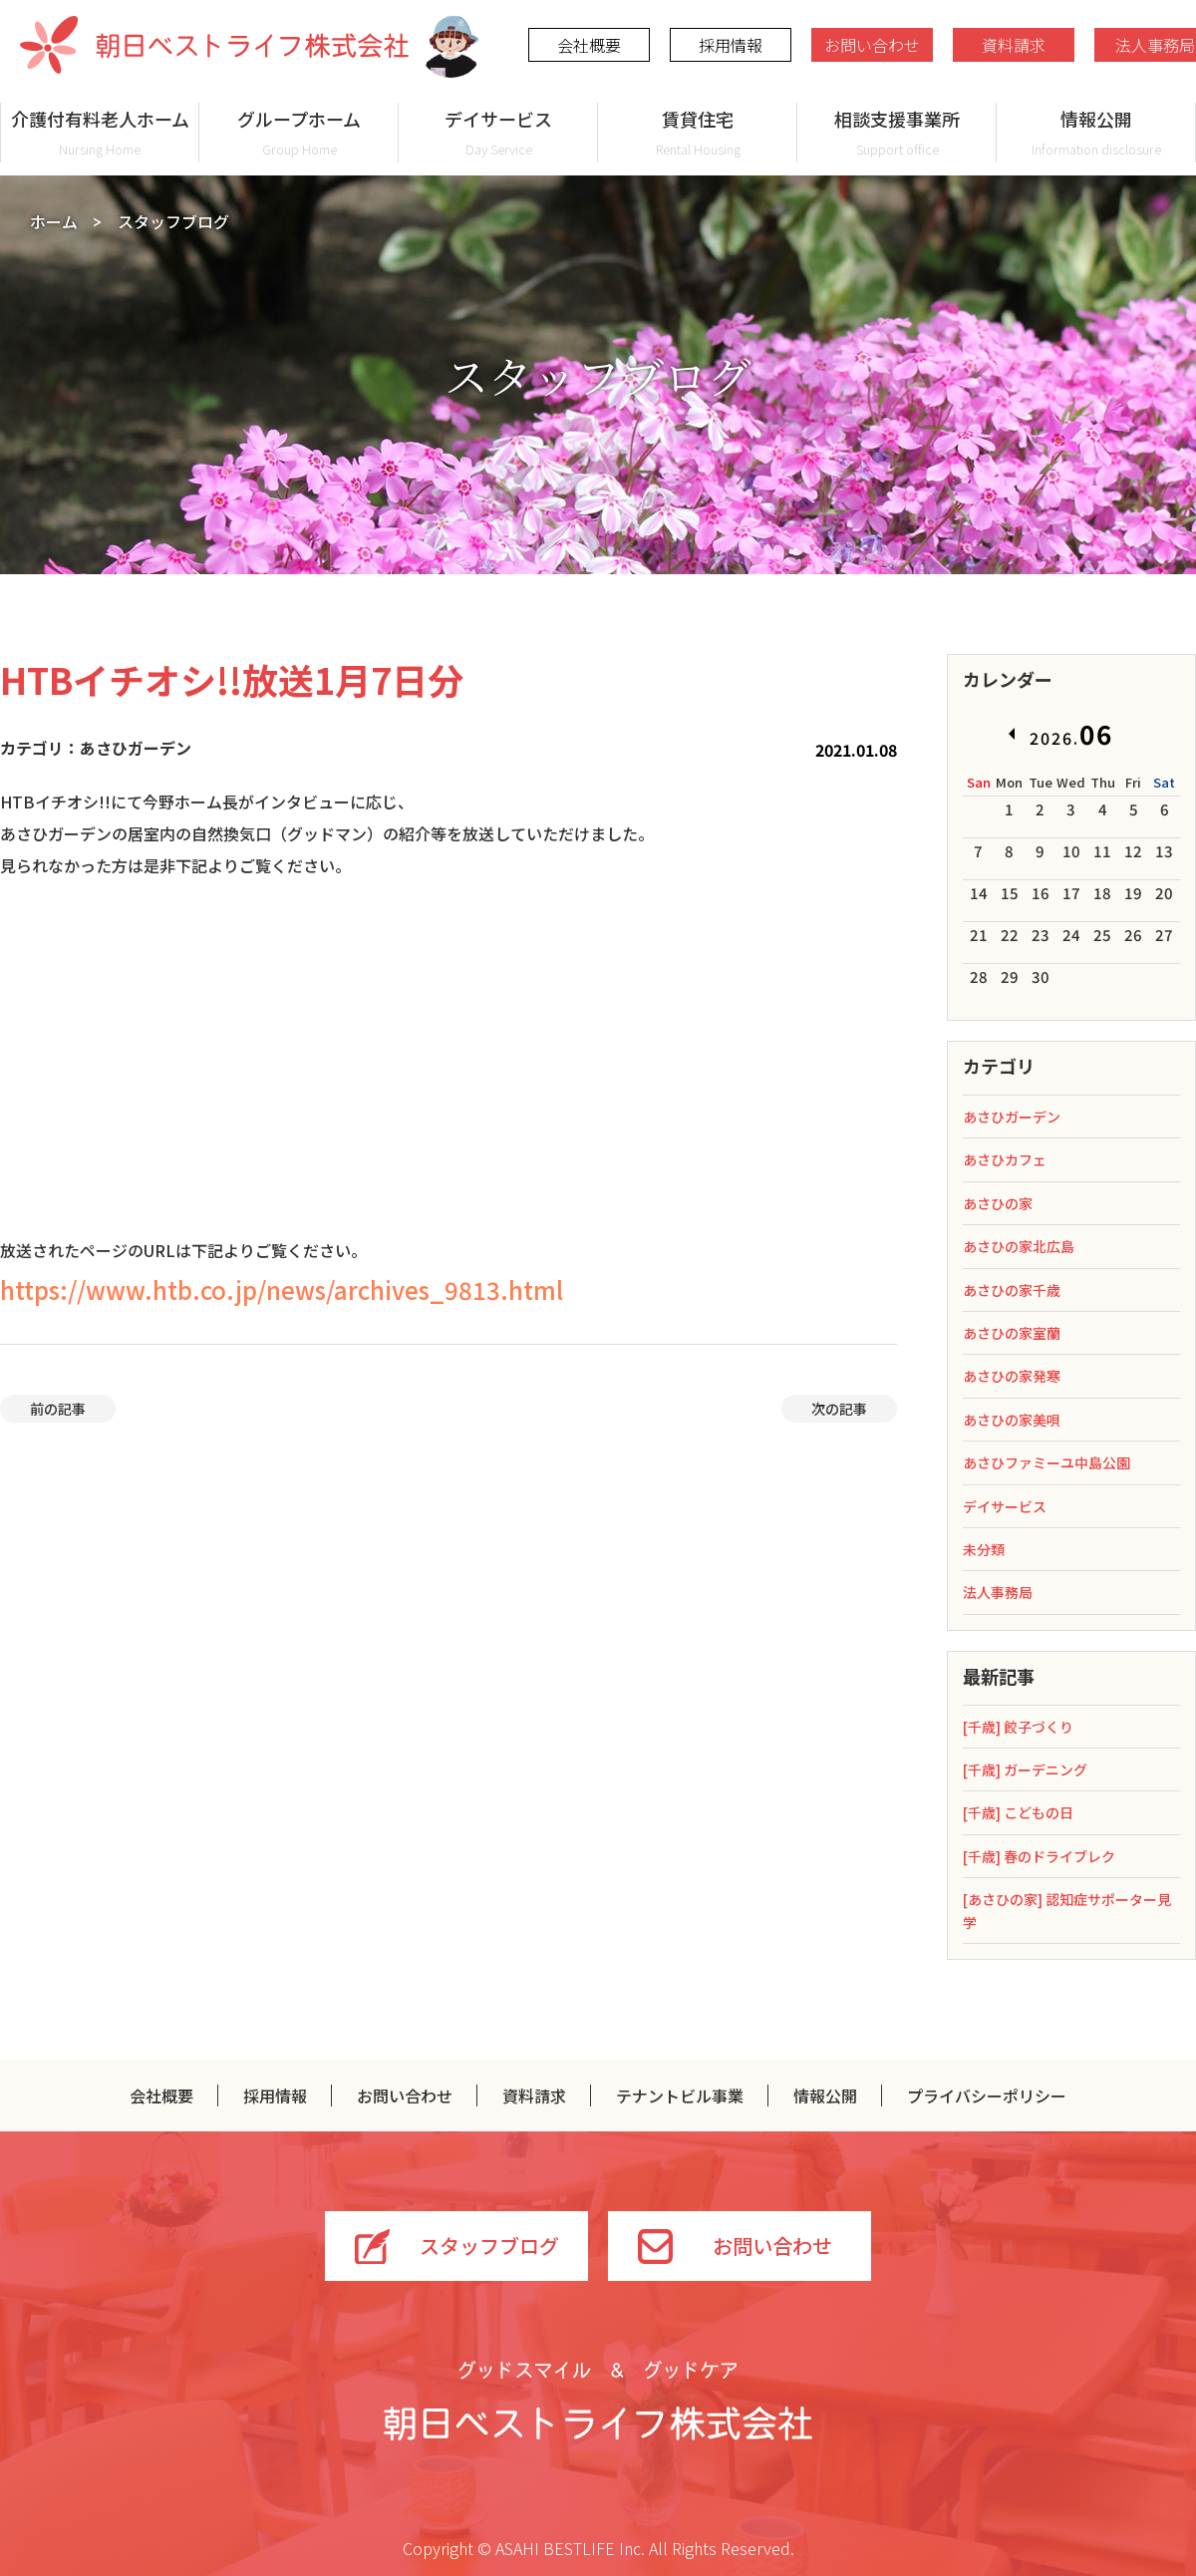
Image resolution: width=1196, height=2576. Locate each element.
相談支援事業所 (897, 132)
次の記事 (839, 1409)
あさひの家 (998, 1203)
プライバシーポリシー (986, 2095)
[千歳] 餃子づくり (1018, 1727)
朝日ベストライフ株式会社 (214, 45)
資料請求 (1014, 45)
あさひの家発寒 (1011, 1376)
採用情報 (730, 45)
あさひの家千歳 (1011, 1290)
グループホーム (299, 132)
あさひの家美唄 (1011, 1420)
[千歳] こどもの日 (1018, 1812)
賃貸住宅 (697, 132)
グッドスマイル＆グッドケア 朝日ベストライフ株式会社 (598, 2400)
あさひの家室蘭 (1011, 1333)
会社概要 (589, 45)
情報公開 (1096, 132)
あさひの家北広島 (1018, 1246)
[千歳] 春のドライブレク (1039, 1856)
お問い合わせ (872, 45)
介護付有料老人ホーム (99, 132)
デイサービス (498, 132)
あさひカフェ (1004, 1159)
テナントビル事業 (680, 2095)
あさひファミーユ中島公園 (1046, 1462)
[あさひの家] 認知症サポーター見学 (1067, 1910)
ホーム (54, 221)
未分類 (984, 1549)
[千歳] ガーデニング (1025, 1769)
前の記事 (58, 1409)
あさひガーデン (1011, 1117)
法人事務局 (998, 1592)
